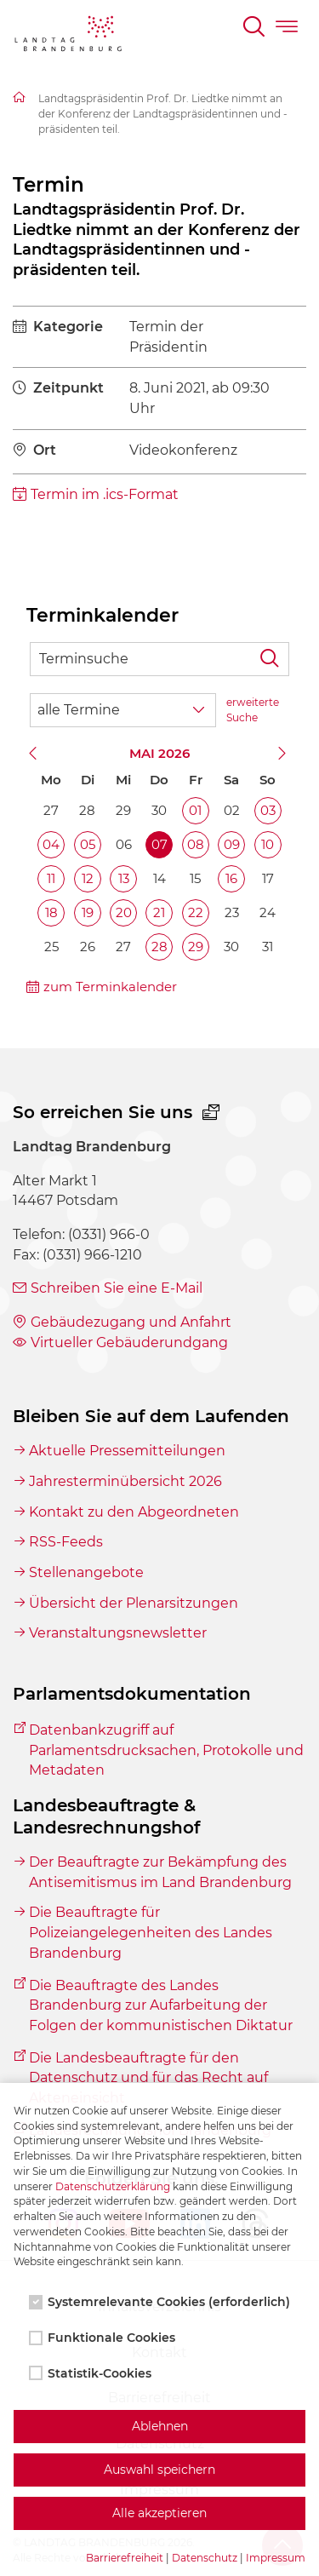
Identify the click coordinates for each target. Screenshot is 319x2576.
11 (51, 878)
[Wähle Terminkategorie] (123, 710)
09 (232, 844)
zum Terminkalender (110, 986)
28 (159, 946)
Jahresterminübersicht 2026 (125, 1481)
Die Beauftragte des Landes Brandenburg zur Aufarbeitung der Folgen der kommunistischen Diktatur (161, 2005)
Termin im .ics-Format (105, 494)
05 (87, 844)
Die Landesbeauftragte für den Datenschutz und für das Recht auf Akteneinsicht (148, 2078)
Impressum (275, 2557)
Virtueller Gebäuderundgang (129, 1342)
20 (124, 912)
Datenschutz (204, 2557)
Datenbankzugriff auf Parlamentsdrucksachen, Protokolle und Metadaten (166, 1750)
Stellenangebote (86, 1572)
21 (159, 912)
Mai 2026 (159, 753)
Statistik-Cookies (91, 2373)
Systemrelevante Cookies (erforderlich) (161, 2301)
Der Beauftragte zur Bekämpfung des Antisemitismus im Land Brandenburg (160, 1872)
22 (195, 912)
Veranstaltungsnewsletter (118, 1633)
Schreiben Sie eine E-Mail (116, 1288)
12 (88, 878)
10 (267, 844)
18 (51, 912)
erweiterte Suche (252, 710)
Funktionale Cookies (103, 2337)
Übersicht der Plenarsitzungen (133, 1603)
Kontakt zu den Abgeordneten (134, 1512)
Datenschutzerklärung (112, 2186)
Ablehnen (160, 2426)
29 (195, 946)
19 (88, 912)
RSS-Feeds (66, 1542)
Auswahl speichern (159, 2469)
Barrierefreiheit (124, 2557)
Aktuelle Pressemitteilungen (127, 1451)
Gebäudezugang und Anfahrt (131, 1322)
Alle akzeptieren (159, 2513)
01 (195, 810)
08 (195, 844)
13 (123, 878)
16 (231, 878)
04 (51, 844)
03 (268, 810)
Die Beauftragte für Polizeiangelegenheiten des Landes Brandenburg (150, 1932)
